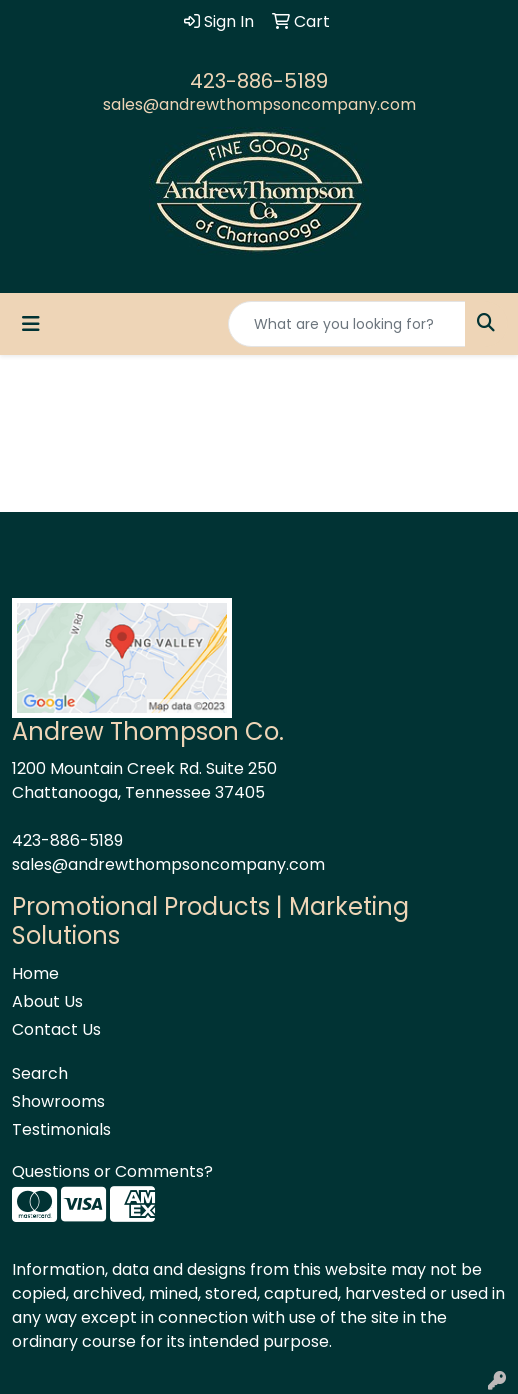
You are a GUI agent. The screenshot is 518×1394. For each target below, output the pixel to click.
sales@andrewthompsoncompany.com (259, 104)
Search (40, 1073)
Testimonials (61, 1129)
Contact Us (56, 1029)
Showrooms (58, 1101)
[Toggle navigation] (31, 324)
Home (35, 973)
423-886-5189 (259, 81)
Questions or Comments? (112, 1171)
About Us (47, 1001)
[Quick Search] (347, 324)
